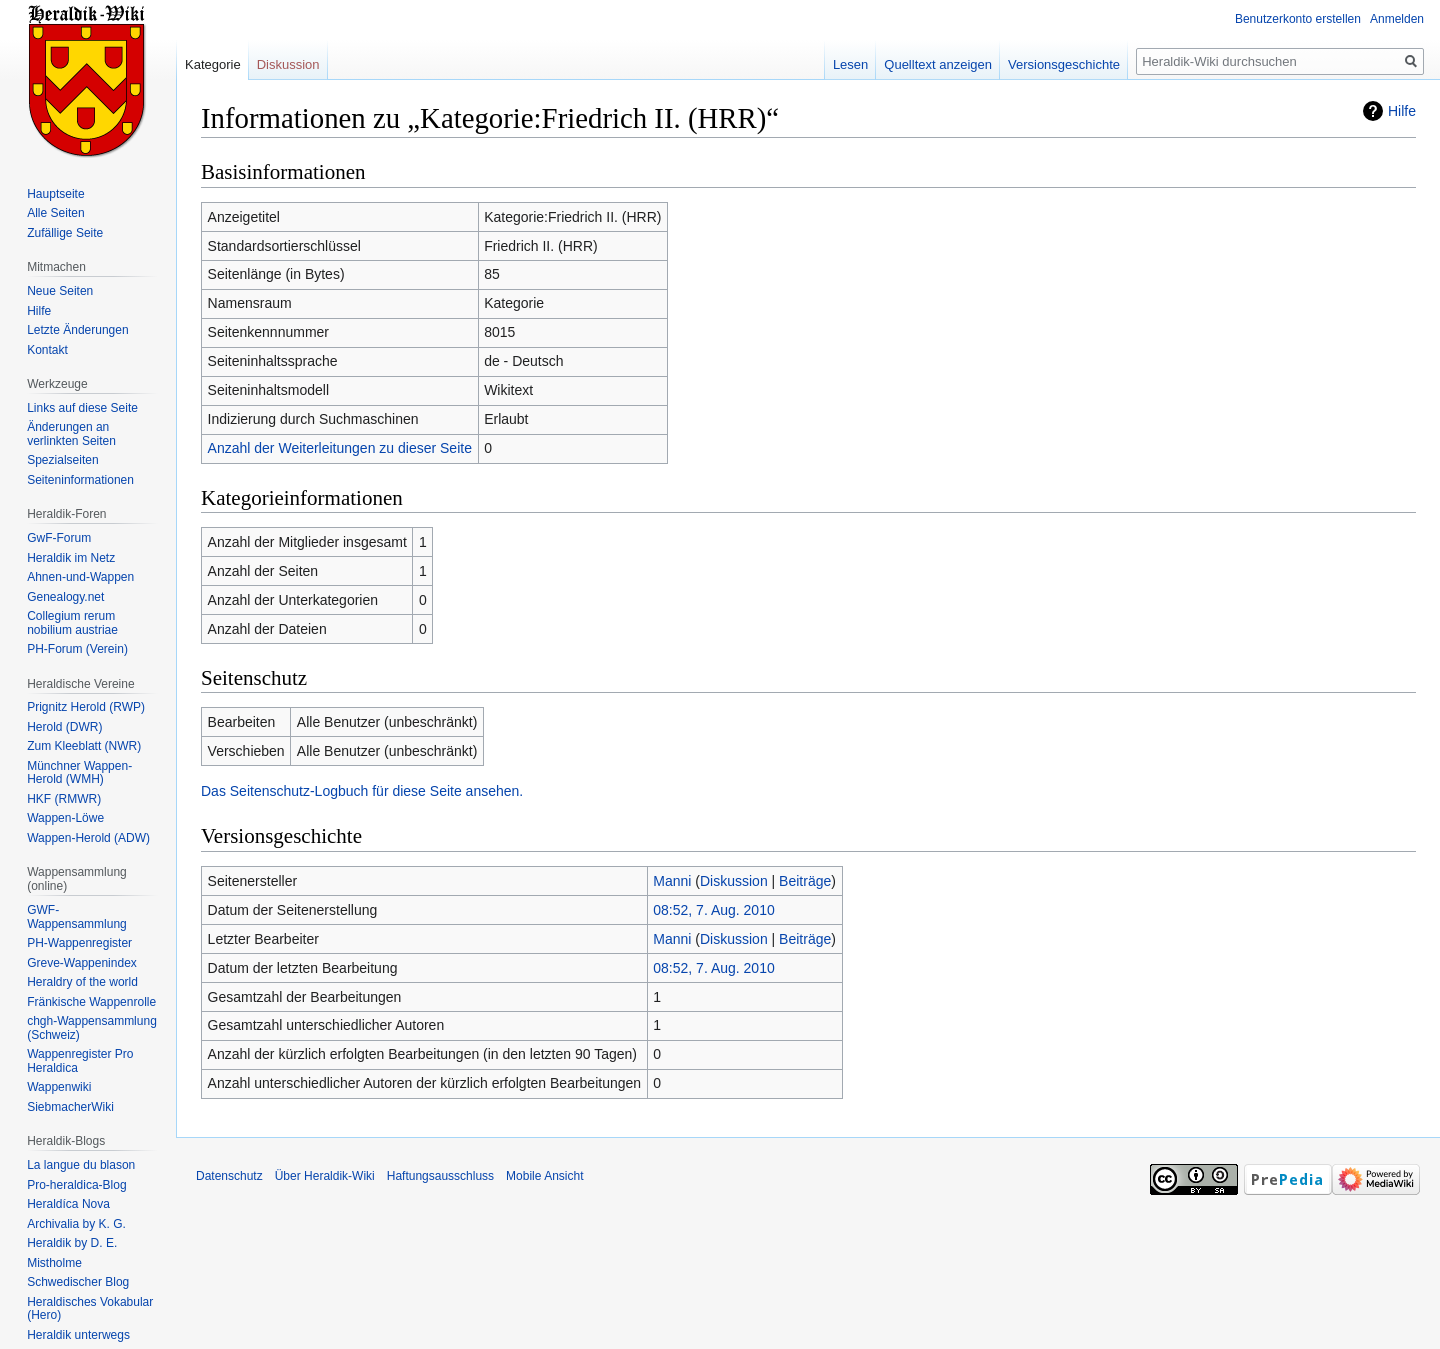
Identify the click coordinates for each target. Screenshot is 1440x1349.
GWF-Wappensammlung (77, 917)
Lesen (850, 64)
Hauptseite (55, 194)
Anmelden (1397, 19)
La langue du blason (81, 1165)
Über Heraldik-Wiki (325, 1176)
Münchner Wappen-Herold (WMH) (79, 773)
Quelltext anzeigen (938, 64)
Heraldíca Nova (68, 1204)
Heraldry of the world (82, 982)
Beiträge (805, 881)
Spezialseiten (62, 460)
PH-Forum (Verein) (77, 649)
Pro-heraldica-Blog (76, 1185)
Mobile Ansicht (544, 1176)
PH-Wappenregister (79, 943)
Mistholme (54, 1263)
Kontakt (47, 350)
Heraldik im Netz (71, 558)
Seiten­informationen (80, 480)
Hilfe (1402, 111)
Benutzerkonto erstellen (1298, 19)
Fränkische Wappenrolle (91, 1002)
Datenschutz (229, 1176)
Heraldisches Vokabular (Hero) (90, 1309)
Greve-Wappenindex (82, 963)
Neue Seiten (60, 291)
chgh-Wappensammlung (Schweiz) (92, 1028)
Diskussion (734, 881)
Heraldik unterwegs (78, 1335)
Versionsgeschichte (1064, 64)
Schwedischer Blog (78, 1282)
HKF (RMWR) (64, 799)
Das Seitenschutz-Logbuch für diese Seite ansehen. (362, 791)
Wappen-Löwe (65, 818)
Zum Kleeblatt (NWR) (84, 746)
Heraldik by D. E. (72, 1243)
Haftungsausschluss (440, 1176)
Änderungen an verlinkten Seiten (71, 434)
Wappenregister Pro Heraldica (80, 1061)
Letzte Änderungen (77, 330)
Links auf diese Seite (82, 408)
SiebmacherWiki (70, 1107)
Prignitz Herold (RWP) (86, 707)
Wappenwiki (59, 1087)
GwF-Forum (59, 538)
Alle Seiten (55, 213)
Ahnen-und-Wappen (80, 577)
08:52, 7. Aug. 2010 (713, 910)
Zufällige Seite (65, 233)
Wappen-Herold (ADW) (88, 838)
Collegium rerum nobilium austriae (72, 623)
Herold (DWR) (64, 727)
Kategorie (213, 64)
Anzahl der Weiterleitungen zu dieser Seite (340, 448)
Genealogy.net (65, 597)
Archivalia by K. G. (76, 1224)
